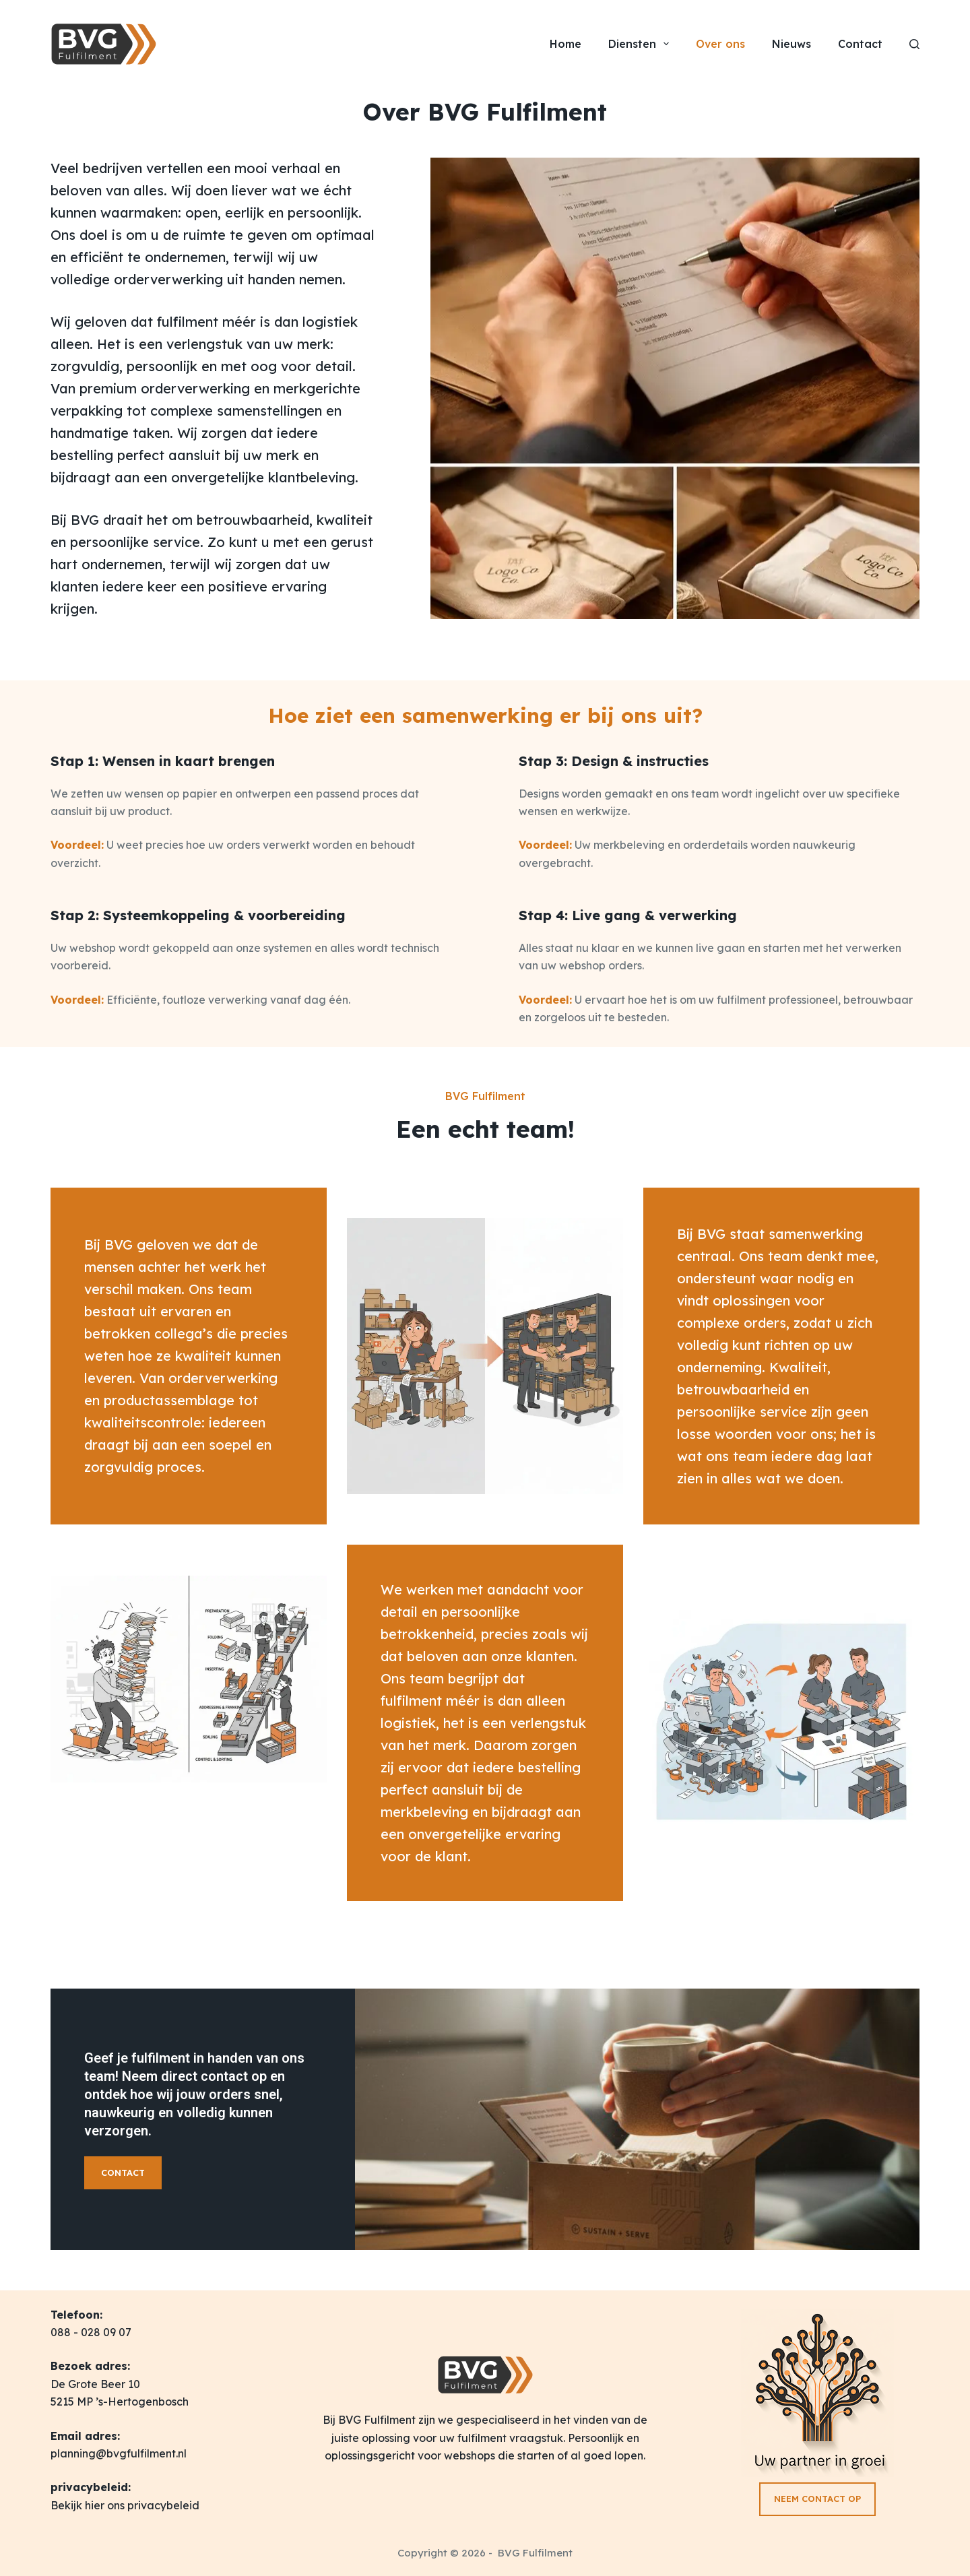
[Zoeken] (914, 44)
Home (565, 44)
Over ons (720, 44)
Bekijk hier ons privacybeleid (125, 2505)
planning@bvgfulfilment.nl (119, 2453)
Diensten (641, 44)
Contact (860, 44)
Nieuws (791, 44)
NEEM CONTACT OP (817, 2498)
